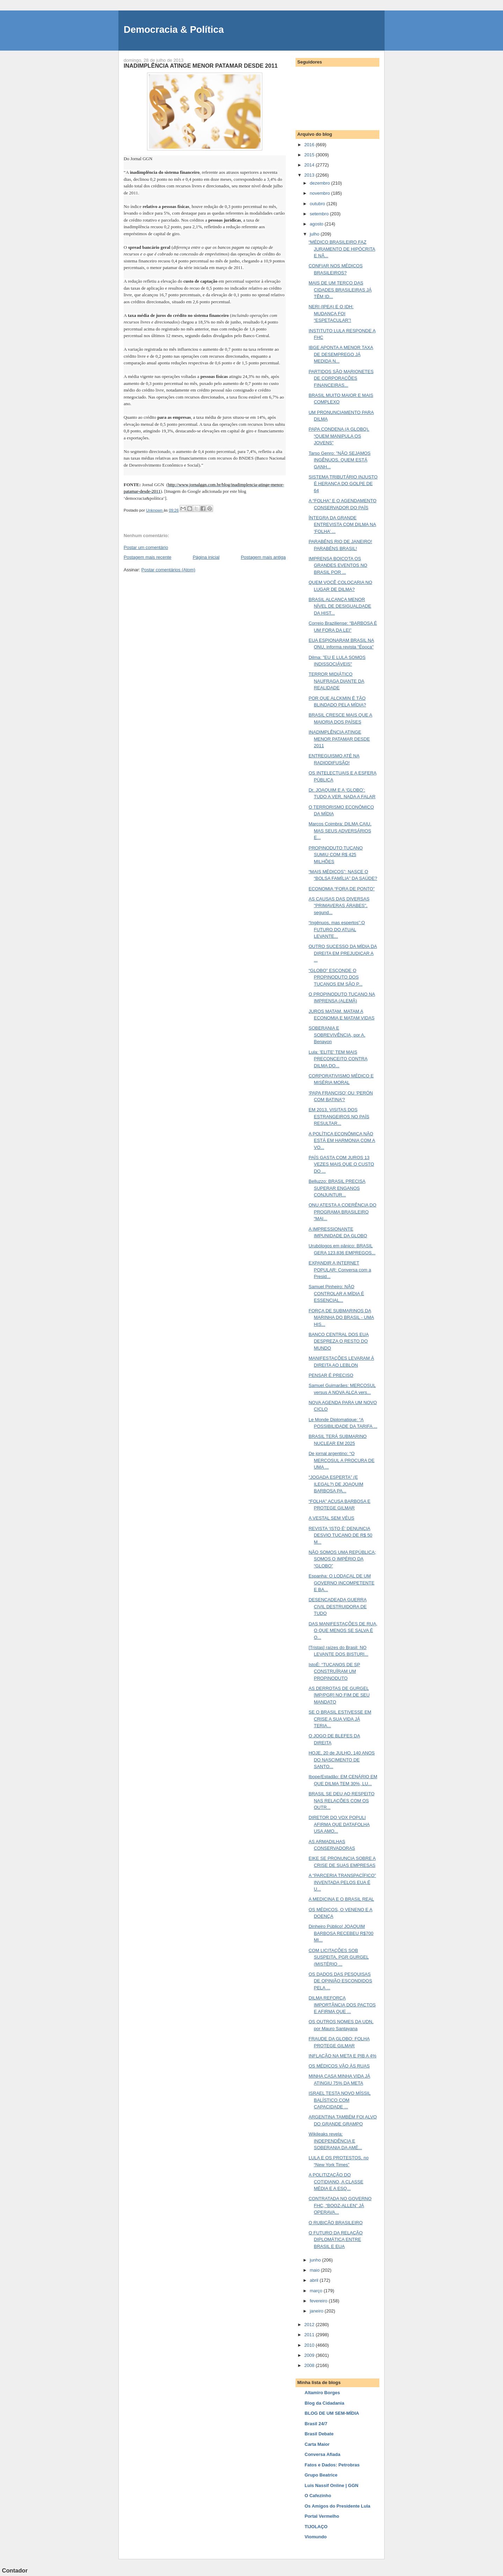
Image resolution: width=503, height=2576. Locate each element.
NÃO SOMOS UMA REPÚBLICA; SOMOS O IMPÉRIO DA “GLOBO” (342, 1559)
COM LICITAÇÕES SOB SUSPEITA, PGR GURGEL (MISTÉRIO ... (338, 1957)
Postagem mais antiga (263, 557)
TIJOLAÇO (316, 2526)
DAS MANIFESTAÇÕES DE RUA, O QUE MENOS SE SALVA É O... (342, 1630)
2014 (310, 165)
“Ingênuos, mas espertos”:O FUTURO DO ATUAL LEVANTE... (336, 929)
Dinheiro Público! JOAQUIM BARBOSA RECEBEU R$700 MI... (340, 1933)
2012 (310, 2324)
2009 (310, 2355)
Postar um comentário (146, 547)
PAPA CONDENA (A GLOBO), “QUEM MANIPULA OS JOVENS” (338, 435)
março (317, 2290)
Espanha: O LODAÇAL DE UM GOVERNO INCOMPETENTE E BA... (341, 1582)
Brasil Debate (319, 2433)
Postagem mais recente (148, 557)
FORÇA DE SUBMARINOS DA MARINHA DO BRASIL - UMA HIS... (341, 1317)
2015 (310, 154)
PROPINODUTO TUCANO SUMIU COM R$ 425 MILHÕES (335, 854)
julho (315, 234)
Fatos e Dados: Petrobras (332, 2464)
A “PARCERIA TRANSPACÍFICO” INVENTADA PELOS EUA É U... (342, 1882)
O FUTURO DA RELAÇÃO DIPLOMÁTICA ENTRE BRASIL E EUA (335, 2239)
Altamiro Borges (322, 2392)
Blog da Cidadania (324, 2403)
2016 (310, 144)
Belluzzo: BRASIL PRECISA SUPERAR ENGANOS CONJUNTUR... (336, 1188)
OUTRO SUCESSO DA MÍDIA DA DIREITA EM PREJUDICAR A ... (342, 953)
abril (315, 2280)
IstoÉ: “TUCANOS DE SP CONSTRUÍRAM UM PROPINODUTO (334, 1671)
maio (315, 2270)
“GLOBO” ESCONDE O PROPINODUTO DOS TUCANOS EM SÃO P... (335, 977)
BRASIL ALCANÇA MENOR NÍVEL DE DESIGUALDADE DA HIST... (339, 606)
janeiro (317, 2311)
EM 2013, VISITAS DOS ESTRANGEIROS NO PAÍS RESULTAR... (338, 1116)
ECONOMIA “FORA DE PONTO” (341, 888)
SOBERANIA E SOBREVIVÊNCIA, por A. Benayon (336, 1034)
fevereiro (319, 2300)
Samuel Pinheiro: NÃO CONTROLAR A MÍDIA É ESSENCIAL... (336, 1293)
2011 (310, 2334)
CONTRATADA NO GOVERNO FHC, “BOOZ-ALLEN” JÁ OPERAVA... (339, 2205)
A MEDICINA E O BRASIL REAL (341, 1899)
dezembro (320, 183)
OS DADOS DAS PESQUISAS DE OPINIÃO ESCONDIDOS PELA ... (340, 1981)
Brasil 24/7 (316, 2423)
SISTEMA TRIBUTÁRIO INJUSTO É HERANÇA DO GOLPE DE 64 (342, 483)
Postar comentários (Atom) (168, 569)
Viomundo (316, 2536)
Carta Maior (317, 2444)
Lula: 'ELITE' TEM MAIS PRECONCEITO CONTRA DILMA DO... (337, 1058)
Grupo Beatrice (321, 2475)
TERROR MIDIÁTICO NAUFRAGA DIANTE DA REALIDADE (336, 680)
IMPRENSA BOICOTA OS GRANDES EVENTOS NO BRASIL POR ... (337, 565)
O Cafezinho (318, 2495)
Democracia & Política (174, 29)
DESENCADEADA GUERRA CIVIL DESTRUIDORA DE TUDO (337, 1606)
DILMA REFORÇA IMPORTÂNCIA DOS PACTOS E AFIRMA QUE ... (342, 2004)
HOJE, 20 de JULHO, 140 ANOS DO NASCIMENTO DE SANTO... (341, 1759)
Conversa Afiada (322, 2454)
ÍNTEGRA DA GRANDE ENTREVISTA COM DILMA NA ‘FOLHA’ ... (342, 524)
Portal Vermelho (322, 2516)
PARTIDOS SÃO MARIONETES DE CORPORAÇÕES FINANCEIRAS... (340, 378)
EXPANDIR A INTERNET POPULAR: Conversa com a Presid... (339, 1269)
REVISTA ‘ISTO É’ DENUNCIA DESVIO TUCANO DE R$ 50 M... (340, 1535)
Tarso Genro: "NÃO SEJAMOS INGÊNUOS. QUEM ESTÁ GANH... (339, 460)
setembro (320, 213)
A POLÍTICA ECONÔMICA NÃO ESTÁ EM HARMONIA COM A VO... (341, 1140)
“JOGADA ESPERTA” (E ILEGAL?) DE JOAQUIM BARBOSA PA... (335, 1484)
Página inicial (206, 557)
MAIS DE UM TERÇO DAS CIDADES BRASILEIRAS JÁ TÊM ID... (339, 289)
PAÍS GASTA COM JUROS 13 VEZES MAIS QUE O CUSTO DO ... (341, 1164)
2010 (310, 2345)
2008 (310, 2365)
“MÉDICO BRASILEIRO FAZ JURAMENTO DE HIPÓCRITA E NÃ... (341, 248)
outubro (318, 203)
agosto (317, 224)
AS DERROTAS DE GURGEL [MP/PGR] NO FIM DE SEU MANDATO (339, 1695)
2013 (310, 175)
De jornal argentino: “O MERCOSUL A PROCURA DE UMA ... (341, 1460)
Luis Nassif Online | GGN (331, 2485)
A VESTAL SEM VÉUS (331, 1518)
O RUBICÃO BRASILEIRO (335, 2222)
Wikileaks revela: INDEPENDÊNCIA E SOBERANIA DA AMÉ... (335, 2140)
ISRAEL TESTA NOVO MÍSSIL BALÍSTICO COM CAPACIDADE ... (339, 2100)
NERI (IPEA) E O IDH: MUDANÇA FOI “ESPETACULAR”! (330, 313)
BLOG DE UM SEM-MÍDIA (332, 2413)
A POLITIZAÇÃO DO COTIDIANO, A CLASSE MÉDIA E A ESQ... (335, 2181)
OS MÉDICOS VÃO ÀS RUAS (339, 2066)
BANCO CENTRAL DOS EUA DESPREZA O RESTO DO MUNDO (338, 1341)
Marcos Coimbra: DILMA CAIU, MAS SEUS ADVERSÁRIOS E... (339, 830)
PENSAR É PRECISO (330, 1375)
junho (316, 2260)
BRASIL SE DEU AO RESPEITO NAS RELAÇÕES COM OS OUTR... (341, 1800)
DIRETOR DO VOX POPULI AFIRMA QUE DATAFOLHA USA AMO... (339, 1824)
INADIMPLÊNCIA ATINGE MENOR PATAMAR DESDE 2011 (339, 738)
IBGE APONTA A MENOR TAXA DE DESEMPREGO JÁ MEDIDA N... (340, 354)
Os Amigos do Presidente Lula (337, 2506)
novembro (320, 193)
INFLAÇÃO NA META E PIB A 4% (342, 2055)
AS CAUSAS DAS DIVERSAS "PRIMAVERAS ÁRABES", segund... (338, 905)
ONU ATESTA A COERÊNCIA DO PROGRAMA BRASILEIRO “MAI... (342, 1211)
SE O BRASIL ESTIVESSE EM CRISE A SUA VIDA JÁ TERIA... (339, 1718)
